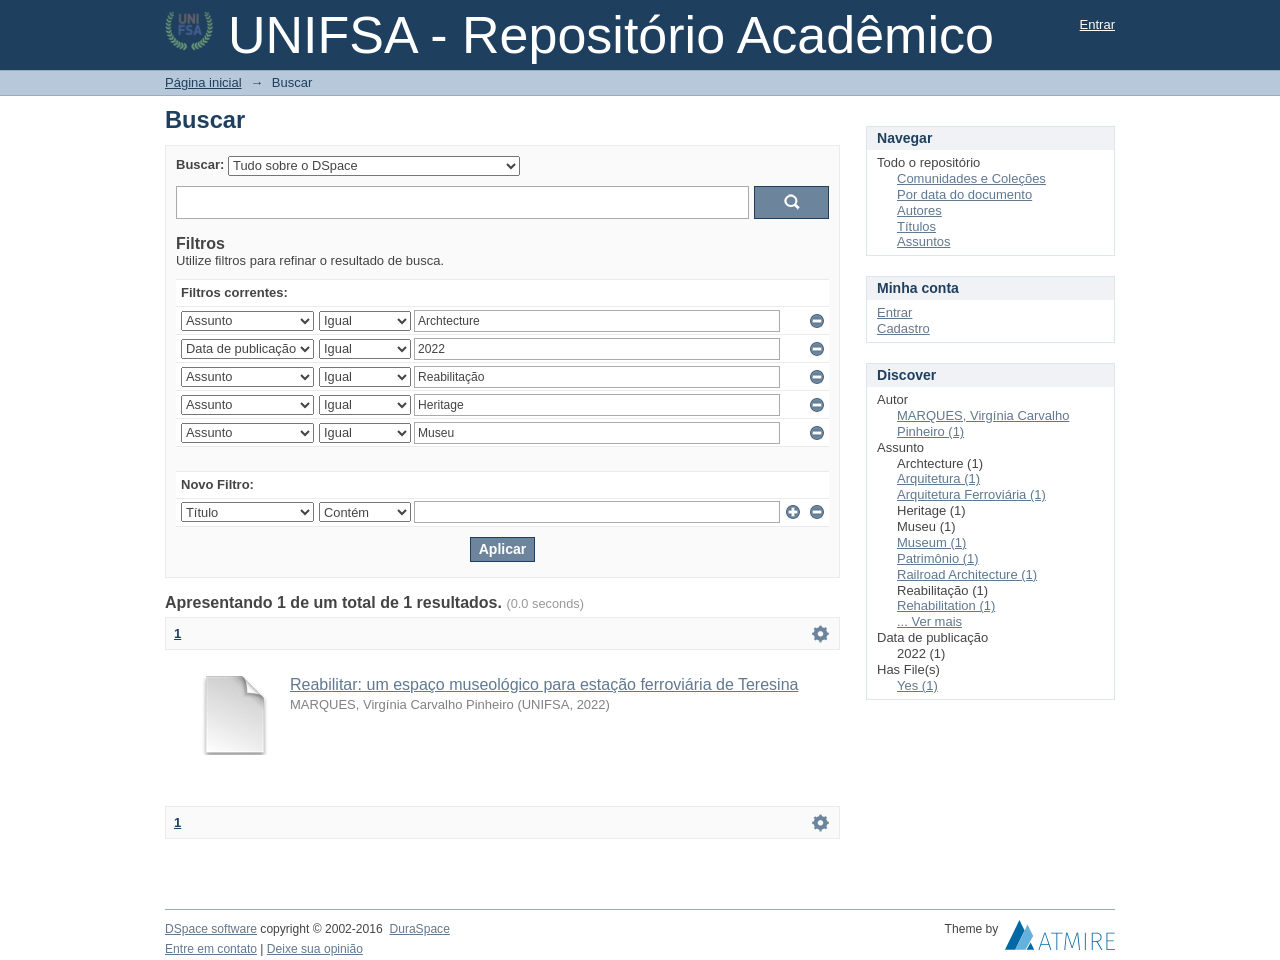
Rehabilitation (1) (946, 605)
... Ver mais (929, 621)
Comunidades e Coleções (971, 178)
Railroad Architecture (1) (967, 574)
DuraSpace (419, 929)
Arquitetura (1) (938, 478)
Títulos (916, 226)
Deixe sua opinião (315, 949)
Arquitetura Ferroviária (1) (971, 494)
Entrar (1097, 24)
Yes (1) (917, 685)
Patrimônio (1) (938, 558)
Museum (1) (931, 542)
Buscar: (200, 164)
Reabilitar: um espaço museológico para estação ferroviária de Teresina (544, 684)
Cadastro (903, 328)
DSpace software (211, 929)
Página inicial (203, 82)
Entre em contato (211, 949)
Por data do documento (964, 194)
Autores (919, 210)
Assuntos (923, 241)
